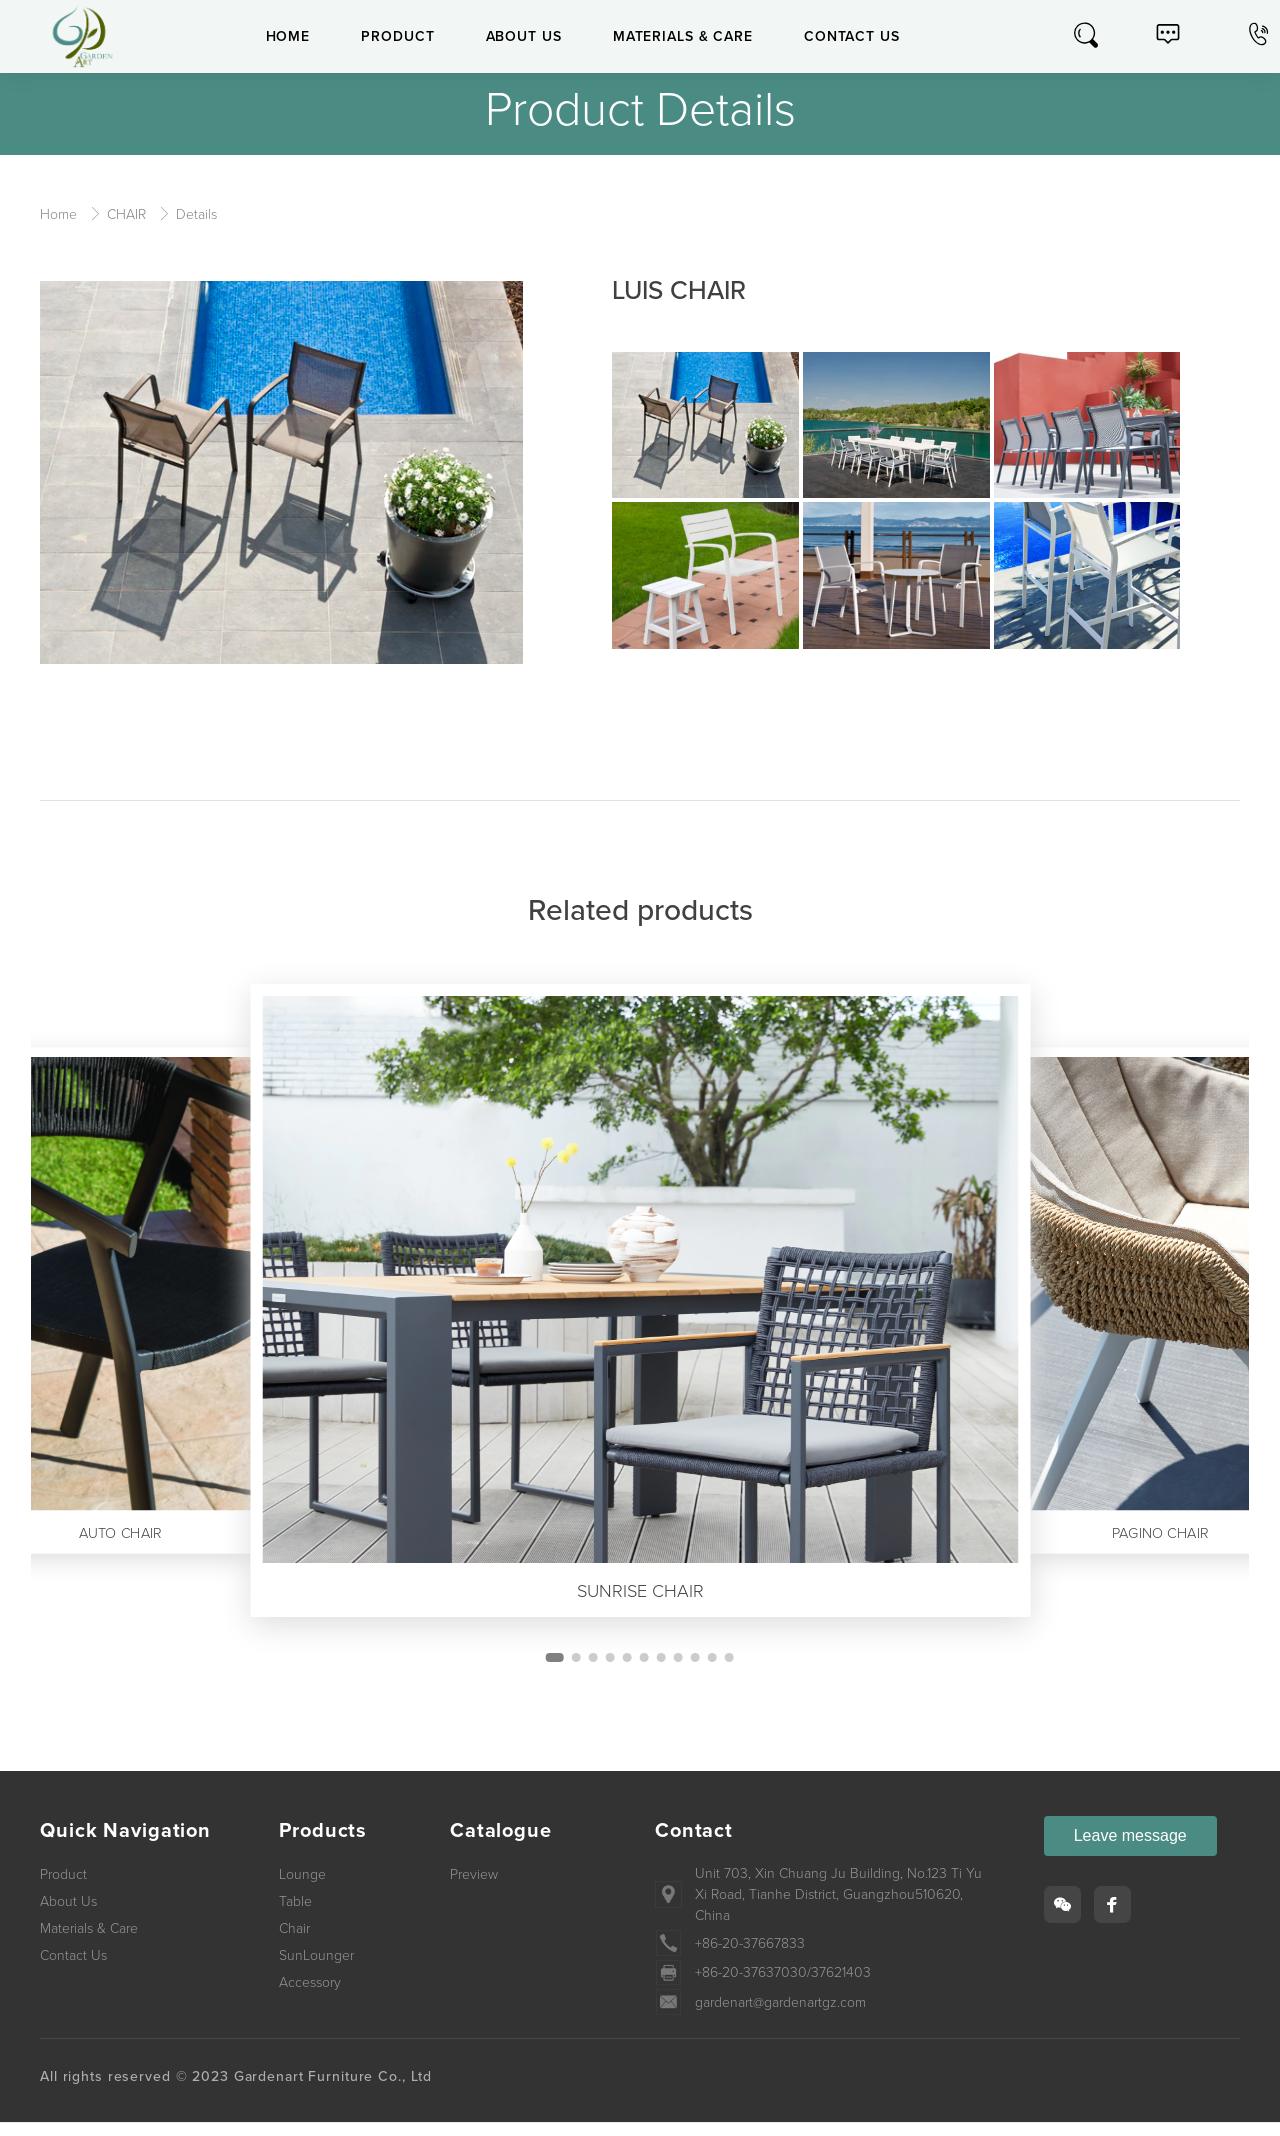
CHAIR (128, 214)
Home (60, 214)
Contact (694, 1845)
